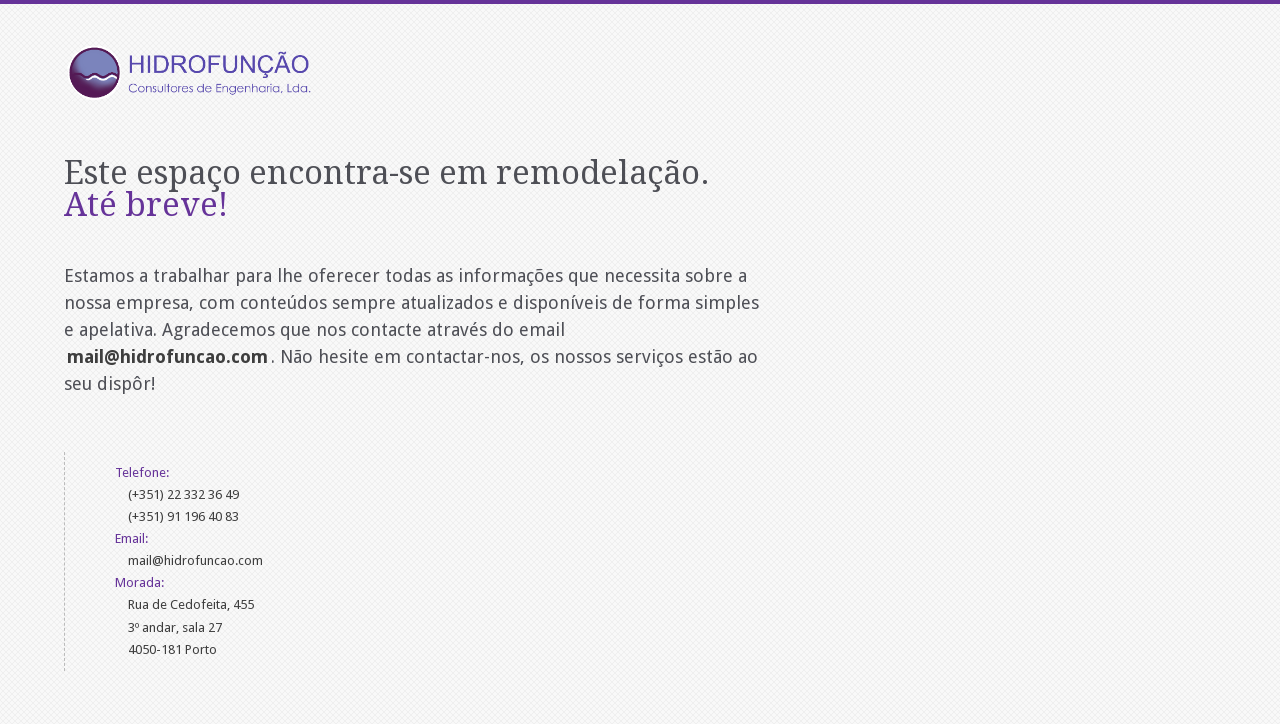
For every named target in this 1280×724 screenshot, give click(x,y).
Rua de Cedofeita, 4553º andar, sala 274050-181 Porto (191, 626)
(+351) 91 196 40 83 (183, 516)
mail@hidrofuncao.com (195, 560)
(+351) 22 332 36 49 (183, 494)
